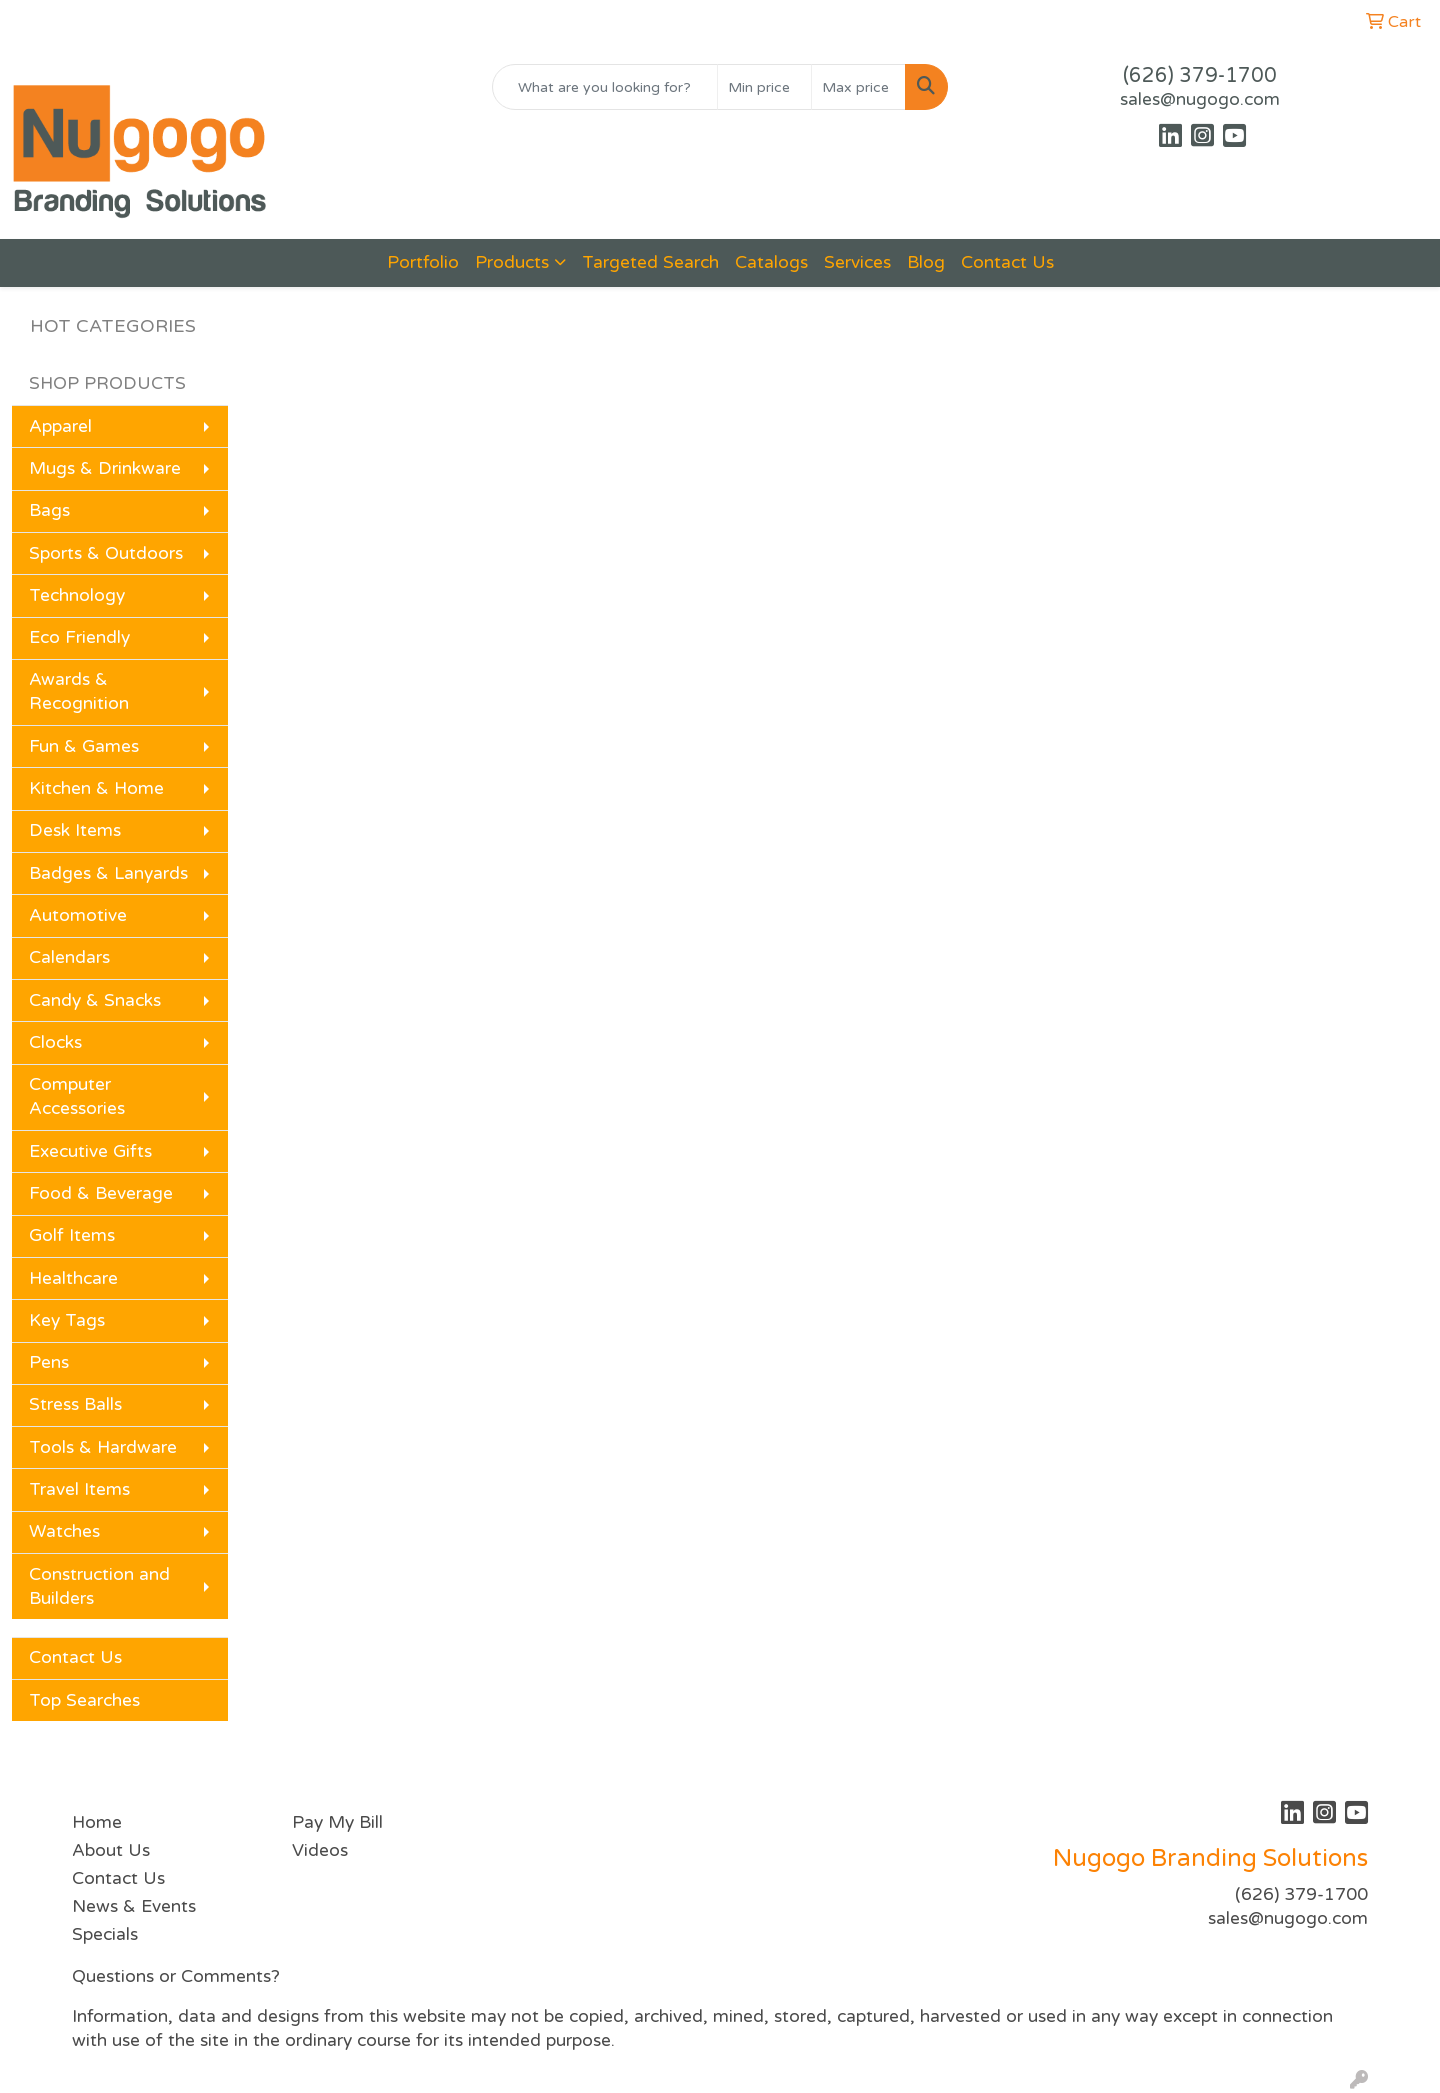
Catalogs (771, 262)
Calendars (69, 957)
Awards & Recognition (79, 691)
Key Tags (67, 1320)
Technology (77, 595)
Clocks (55, 1042)
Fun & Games (84, 746)
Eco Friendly (79, 637)
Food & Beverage (101, 1193)
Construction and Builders (99, 1586)
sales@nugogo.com (1200, 99)
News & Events (134, 1906)
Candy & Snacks (95, 1000)
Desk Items (75, 830)
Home (97, 1822)
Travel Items (79, 1489)
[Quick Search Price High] (858, 87)
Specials (105, 1934)
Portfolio (423, 262)
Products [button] (512, 262)
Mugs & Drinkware (105, 468)
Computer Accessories (77, 1096)
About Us (111, 1850)
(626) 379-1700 (1200, 76)
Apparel (60, 426)
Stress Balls (75, 1404)
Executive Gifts (90, 1151)
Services (857, 262)
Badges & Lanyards (108, 873)
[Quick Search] (605, 87)
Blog (926, 262)
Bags (49, 510)
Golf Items (72, 1235)
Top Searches (84, 1700)
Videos (320, 1850)
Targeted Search (650, 262)
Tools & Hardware (103, 1447)
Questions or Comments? (176, 1976)
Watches (64, 1531)
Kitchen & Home (96, 788)
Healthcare (73, 1278)
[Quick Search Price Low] (764, 87)
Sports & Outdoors (106, 553)
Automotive (78, 915)
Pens (49, 1362)
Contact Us (1007, 262)
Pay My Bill (337, 1822)
